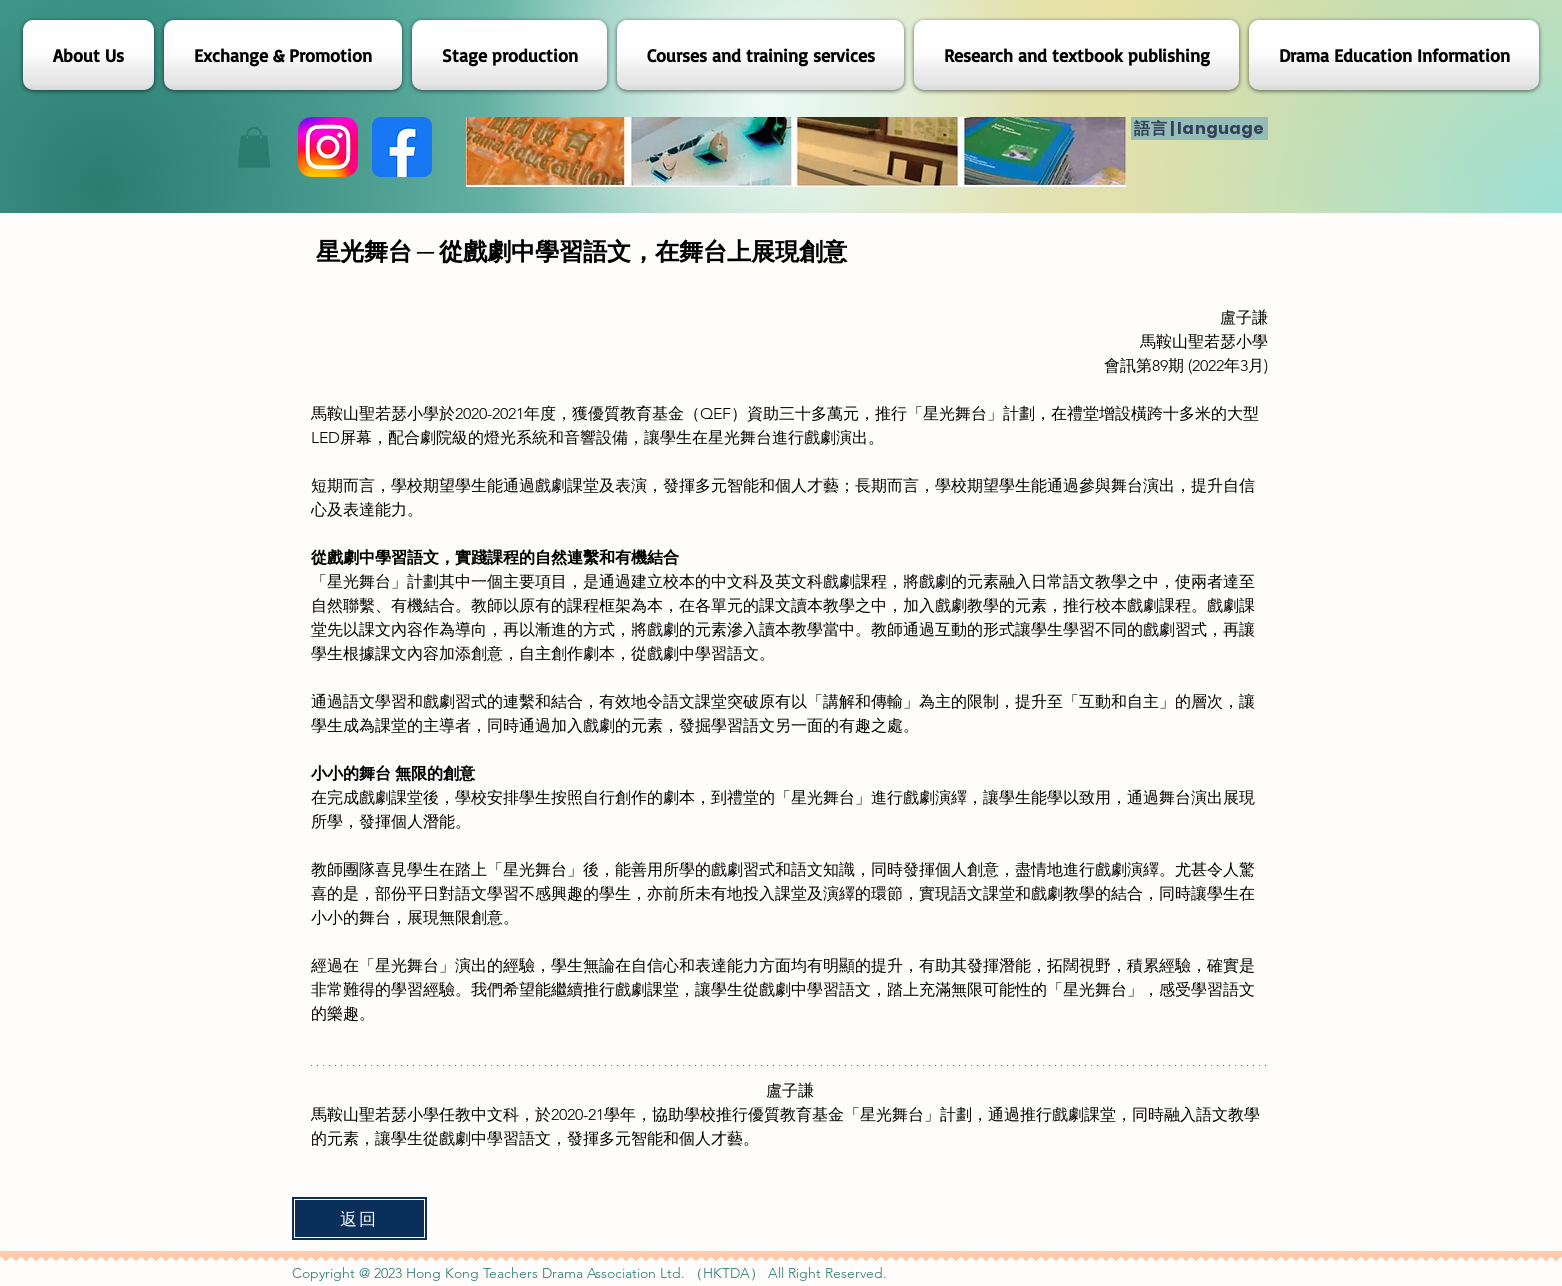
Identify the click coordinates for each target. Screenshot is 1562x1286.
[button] (254, 147)
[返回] (359, 1218)
